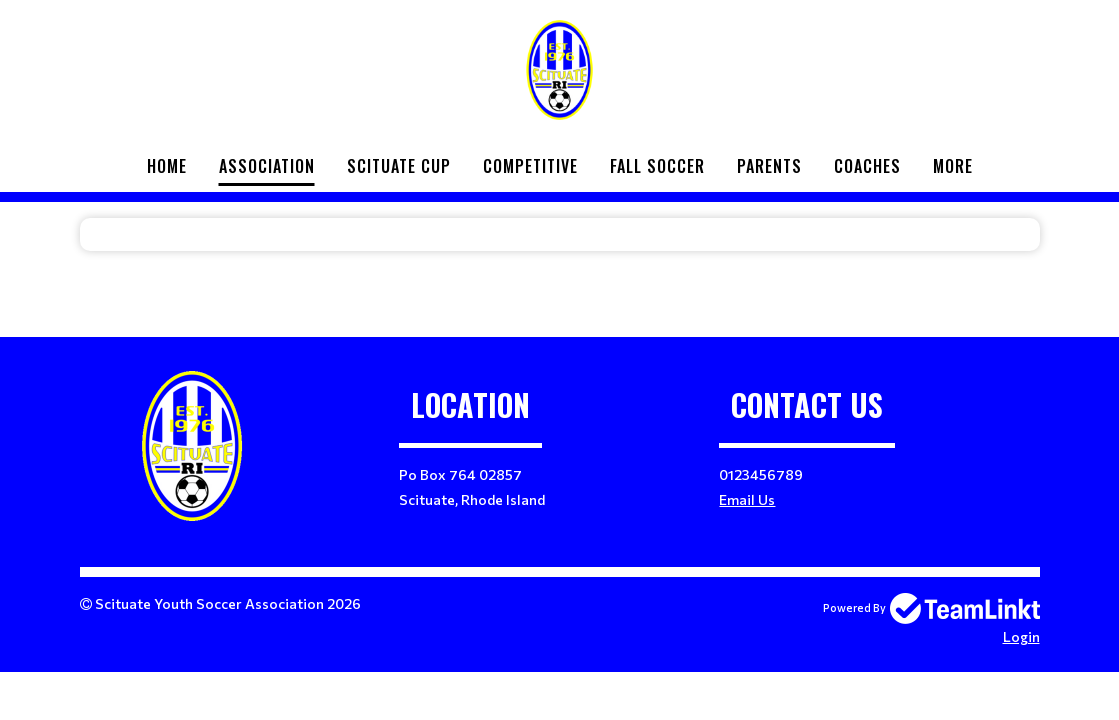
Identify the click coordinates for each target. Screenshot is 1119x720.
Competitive (530, 166)
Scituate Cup (399, 166)
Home (167, 166)
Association (267, 166)
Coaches (867, 166)
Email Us (747, 499)
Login (1021, 636)
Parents (769, 166)
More (953, 166)
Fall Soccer (657, 166)
